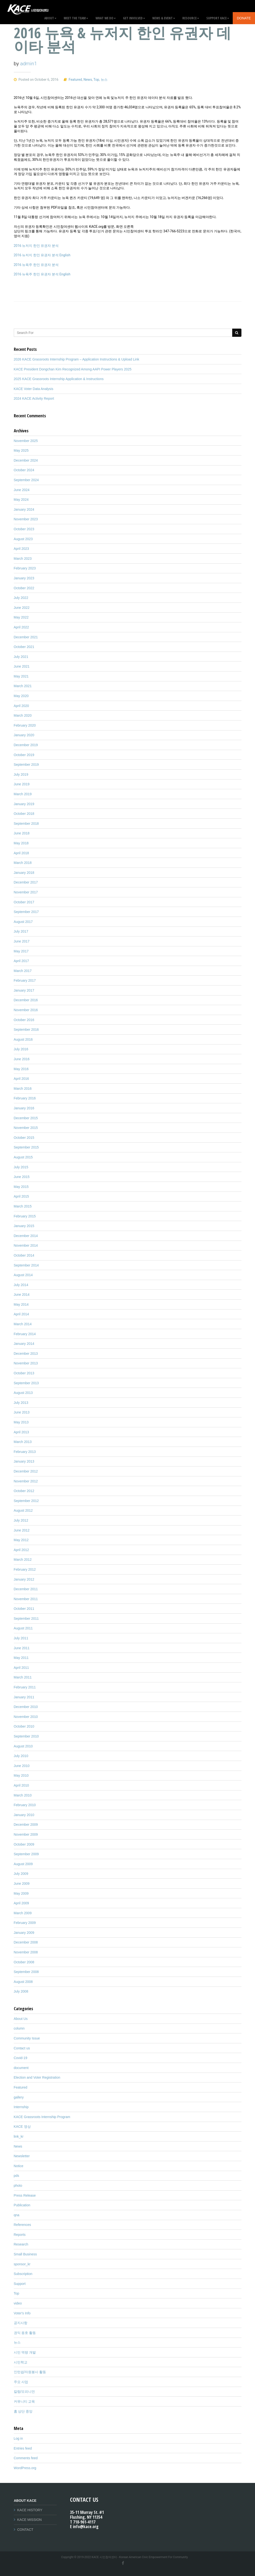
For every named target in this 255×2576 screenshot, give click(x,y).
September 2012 (26, 1501)
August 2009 (23, 1864)
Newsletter (22, 2156)
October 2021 (24, 647)
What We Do (105, 18)
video (18, 2303)
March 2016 (23, 1088)
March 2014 (23, 1324)
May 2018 (21, 843)
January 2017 (24, 990)
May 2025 (21, 450)
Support (20, 2284)
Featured (75, 79)
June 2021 (22, 666)
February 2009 (25, 1923)
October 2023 (24, 529)
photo (18, 2185)
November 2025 (26, 441)
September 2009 (26, 1854)
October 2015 (24, 1138)
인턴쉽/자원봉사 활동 (30, 2372)
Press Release (25, 2195)
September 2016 (26, 1029)
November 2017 (26, 892)
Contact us (22, 2048)
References (22, 2225)
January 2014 (24, 1344)
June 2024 (22, 490)
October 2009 (24, 1844)
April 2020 (21, 706)
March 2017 (23, 971)
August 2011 (23, 1628)
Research (21, 2244)
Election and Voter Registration (37, 2077)
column (19, 2028)
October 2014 (24, 1255)
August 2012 (23, 1510)
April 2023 (21, 549)
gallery (19, 2097)
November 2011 (26, 1599)
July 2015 (21, 1167)
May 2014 (21, 1304)
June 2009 (22, 1883)
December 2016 (26, 1000)
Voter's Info (22, 2313)
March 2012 (23, 1559)
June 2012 (22, 1530)
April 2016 (21, 1079)
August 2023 (23, 539)
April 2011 (21, 1668)
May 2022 (21, 617)
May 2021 (21, 676)
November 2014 (26, 1245)
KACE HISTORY (29, 2510)
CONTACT (25, 2530)
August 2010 (23, 1746)
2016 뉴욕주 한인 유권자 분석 (36, 265)
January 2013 (24, 1461)
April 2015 (21, 1196)
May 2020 (21, 696)
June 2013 (22, 1412)
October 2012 (24, 1491)
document (21, 2068)
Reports (20, 2235)
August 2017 (23, 922)
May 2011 (21, 1658)
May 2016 (21, 1069)
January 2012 (24, 1579)
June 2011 (22, 1648)
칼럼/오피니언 (24, 2391)
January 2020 (24, 735)
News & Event (163, 18)
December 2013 (26, 1353)
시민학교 (20, 2362)
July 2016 (21, 1049)
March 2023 (23, 558)
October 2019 (24, 755)
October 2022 (24, 588)
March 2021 (23, 686)
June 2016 (22, 1059)
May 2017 (21, 951)
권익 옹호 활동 (25, 2333)
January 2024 (24, 509)
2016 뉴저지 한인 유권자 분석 (36, 246)
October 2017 (24, 902)
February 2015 (25, 1216)
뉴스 (104, 79)
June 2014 (22, 1294)
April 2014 (21, 1314)
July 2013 (21, 1403)
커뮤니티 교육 (24, 2401)
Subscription (23, 2274)
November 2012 (26, 1481)
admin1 (28, 63)
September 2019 (26, 764)
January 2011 (24, 1697)
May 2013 (21, 1422)
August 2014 (23, 1275)
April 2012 (21, 1550)
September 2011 (26, 1618)
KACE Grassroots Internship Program (42, 2117)
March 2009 (23, 1913)
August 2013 (23, 1393)
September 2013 (26, 1383)
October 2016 (24, 1020)
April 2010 (21, 1785)
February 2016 (25, 1098)
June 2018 (22, 833)
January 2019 (24, 804)
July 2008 (21, 1991)
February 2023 (25, 568)
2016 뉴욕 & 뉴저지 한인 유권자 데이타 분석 (122, 39)
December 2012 (26, 1471)
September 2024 (26, 480)
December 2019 (26, 745)
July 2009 (21, 1874)
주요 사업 (21, 2382)
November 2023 (26, 519)
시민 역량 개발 (25, 2352)
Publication (22, 2205)
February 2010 (25, 1805)
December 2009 (26, 1824)
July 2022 (21, 598)
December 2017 (26, 882)
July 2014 (21, 1285)
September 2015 (26, 1147)
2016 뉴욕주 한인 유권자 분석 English (42, 274)
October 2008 (24, 1962)
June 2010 (22, 1766)
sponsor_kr (22, 2264)
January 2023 (24, 578)
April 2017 (21, 961)
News (88, 79)
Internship (21, 2107)
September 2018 (26, 823)
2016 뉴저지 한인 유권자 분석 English (42, 255)
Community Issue (27, 2038)
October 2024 (24, 470)
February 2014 (25, 1334)
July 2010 (21, 1756)
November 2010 (26, 1717)
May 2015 (21, 1187)
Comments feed (26, 2458)
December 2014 (26, 1236)
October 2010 (24, 1726)
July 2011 (21, 1638)
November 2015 (26, 1128)
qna (16, 2215)
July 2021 (21, 657)
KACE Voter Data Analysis (33, 389)
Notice (18, 2166)
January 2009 (24, 1933)
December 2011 (26, 1589)
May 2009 (21, 1893)
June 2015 (22, 1177)
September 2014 (26, 1265)
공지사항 (20, 2323)
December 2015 (26, 1118)
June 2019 (22, 784)
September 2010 (26, 1736)
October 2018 (24, 814)
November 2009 (26, 1834)
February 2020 (25, 725)
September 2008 (26, 1972)
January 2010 (24, 1815)
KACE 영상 (22, 2126)
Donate (244, 18)
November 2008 (26, 1952)
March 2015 (23, 1206)
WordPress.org (25, 2468)
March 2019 (23, 794)
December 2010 (26, 1707)
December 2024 (26, 460)
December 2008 (26, 1942)
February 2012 (25, 1569)
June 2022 (22, 608)
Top (96, 79)
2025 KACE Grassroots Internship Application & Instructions (59, 379)
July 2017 (21, 931)
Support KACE (217, 18)
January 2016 (24, 1108)
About (50, 18)
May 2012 (21, 1540)
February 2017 (25, 980)
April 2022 (21, 627)
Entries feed (23, 2448)
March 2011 (23, 1677)
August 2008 (23, 1982)
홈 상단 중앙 (23, 2411)
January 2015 (24, 1226)
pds (16, 2176)
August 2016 (23, 1039)
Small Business (25, 2254)
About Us (21, 2019)
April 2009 (21, 1903)
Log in (18, 2438)
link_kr (18, 2136)
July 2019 (21, 774)
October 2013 (24, 1373)
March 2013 (23, 1442)
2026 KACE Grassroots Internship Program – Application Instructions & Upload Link (76, 359)
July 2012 (21, 1520)
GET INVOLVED (134, 18)
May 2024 (21, 499)
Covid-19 (20, 2058)
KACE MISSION (29, 2520)
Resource (190, 18)
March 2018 (23, 863)
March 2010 (23, 1795)
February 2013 (25, 1452)
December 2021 (26, 637)
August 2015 (23, 1157)
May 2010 (21, 1775)
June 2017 (22, 941)
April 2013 (21, 1432)
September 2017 (26, 912)
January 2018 (24, 873)
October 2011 (24, 1609)
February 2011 (25, 1687)
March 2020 (23, 715)
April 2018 (21, 853)
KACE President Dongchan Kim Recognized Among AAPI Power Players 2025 (72, 369)
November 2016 (26, 1010)
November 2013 (26, 1363)
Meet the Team (76, 18)
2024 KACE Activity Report (34, 398)
